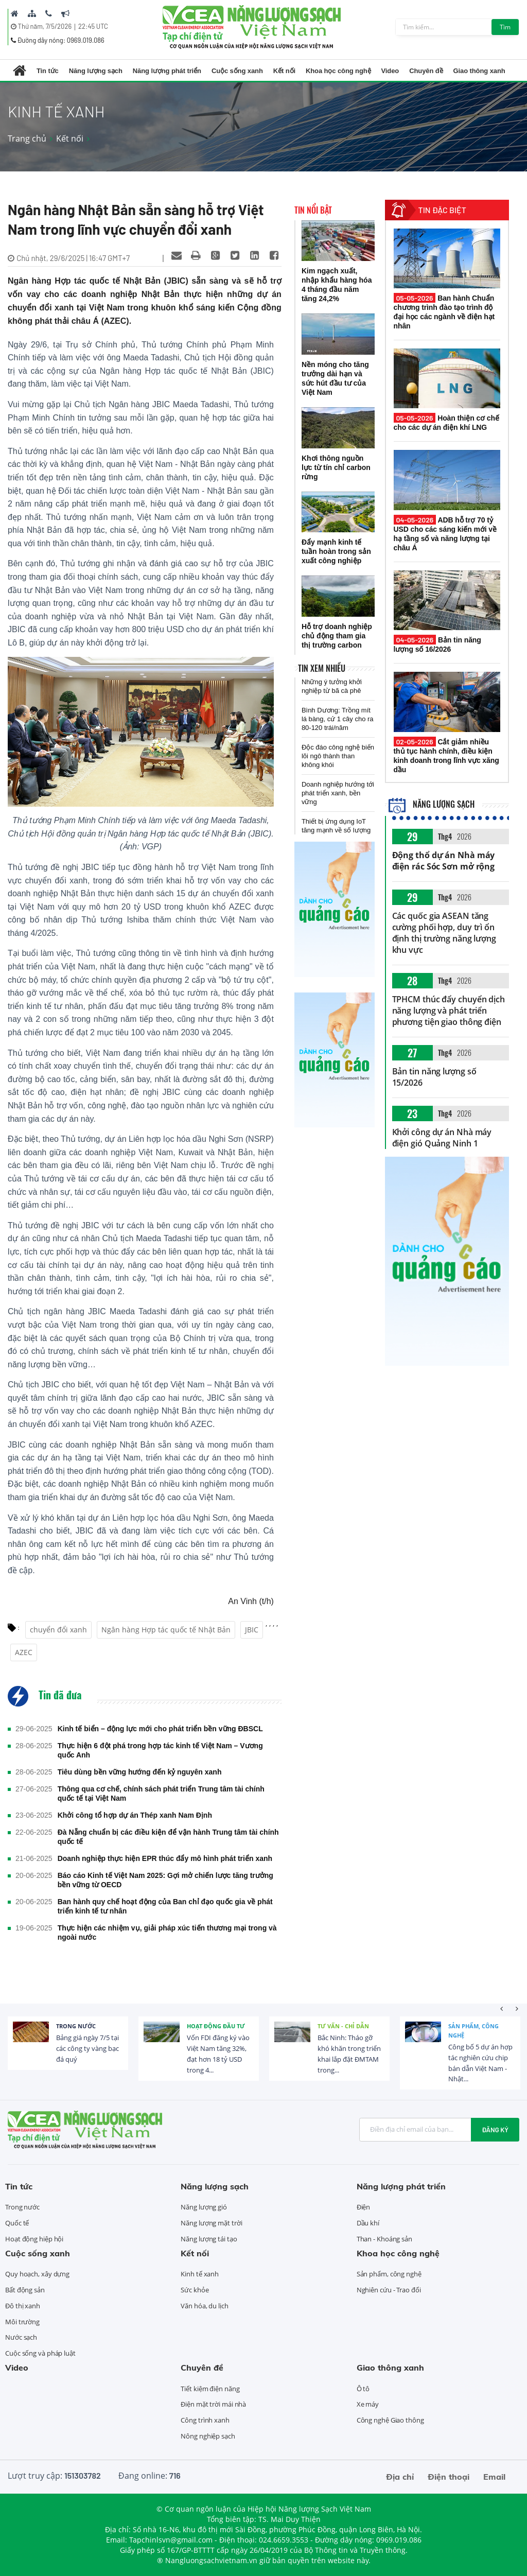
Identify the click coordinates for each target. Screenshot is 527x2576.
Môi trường (22, 2321)
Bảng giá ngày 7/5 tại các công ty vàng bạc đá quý (87, 2048)
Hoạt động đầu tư (216, 2026)
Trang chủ (27, 138)
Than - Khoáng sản (384, 2238)
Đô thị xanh (22, 2305)
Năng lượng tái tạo (209, 2238)
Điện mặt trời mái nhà (213, 2404)
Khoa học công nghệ (338, 71)
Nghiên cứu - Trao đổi (389, 2289)
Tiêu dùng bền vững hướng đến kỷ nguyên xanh (140, 1772)
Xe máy (368, 2404)
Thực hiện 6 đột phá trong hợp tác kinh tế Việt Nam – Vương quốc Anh (160, 1750)
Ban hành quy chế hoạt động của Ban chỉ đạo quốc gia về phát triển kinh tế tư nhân (165, 1906)
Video (390, 71)
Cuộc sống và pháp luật (40, 2353)
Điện (364, 2207)
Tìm (505, 27)
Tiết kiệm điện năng (210, 2388)
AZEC (23, 1652)
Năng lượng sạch (95, 71)
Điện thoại (448, 2476)
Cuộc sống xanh (237, 71)
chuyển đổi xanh (58, 1629)
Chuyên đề (426, 71)
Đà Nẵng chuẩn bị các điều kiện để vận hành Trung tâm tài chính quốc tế (168, 1837)
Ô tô (363, 2388)
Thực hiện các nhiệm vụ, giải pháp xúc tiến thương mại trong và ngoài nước (167, 1932)
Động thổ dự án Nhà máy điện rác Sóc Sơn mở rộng (443, 860)
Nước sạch (21, 2337)
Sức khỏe (194, 2289)
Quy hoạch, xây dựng (37, 2273)
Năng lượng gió (204, 2207)
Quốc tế (17, 2222)
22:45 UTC (93, 26)
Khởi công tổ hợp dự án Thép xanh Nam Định (135, 1815)
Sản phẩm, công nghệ (473, 2030)
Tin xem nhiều (321, 668)
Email (494, 2476)
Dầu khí (368, 2222)
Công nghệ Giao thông (390, 2420)
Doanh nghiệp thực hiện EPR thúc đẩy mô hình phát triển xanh (165, 1858)
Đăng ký (495, 2130)
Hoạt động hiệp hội (34, 2238)
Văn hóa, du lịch (204, 2305)
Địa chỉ (400, 2476)
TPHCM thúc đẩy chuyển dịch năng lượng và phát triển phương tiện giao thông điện (448, 1011)
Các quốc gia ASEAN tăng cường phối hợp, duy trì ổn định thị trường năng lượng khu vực (444, 932)
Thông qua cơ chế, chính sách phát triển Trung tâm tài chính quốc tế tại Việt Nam (161, 1793)
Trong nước (76, 2026)
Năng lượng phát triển (167, 71)
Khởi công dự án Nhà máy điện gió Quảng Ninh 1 (442, 1137)
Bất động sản (25, 2289)
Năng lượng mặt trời (211, 2222)
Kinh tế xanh (200, 2273)
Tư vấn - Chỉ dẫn (343, 2026)
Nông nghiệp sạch (208, 2436)
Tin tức (48, 71)
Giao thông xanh (479, 71)
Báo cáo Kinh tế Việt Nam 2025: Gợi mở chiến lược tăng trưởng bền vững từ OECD (165, 1880)
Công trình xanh (205, 2420)
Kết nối (284, 71)
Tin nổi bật (313, 210)
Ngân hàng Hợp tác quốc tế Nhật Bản (166, 1629)
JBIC (251, 1629)
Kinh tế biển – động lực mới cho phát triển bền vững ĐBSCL (160, 1729)
